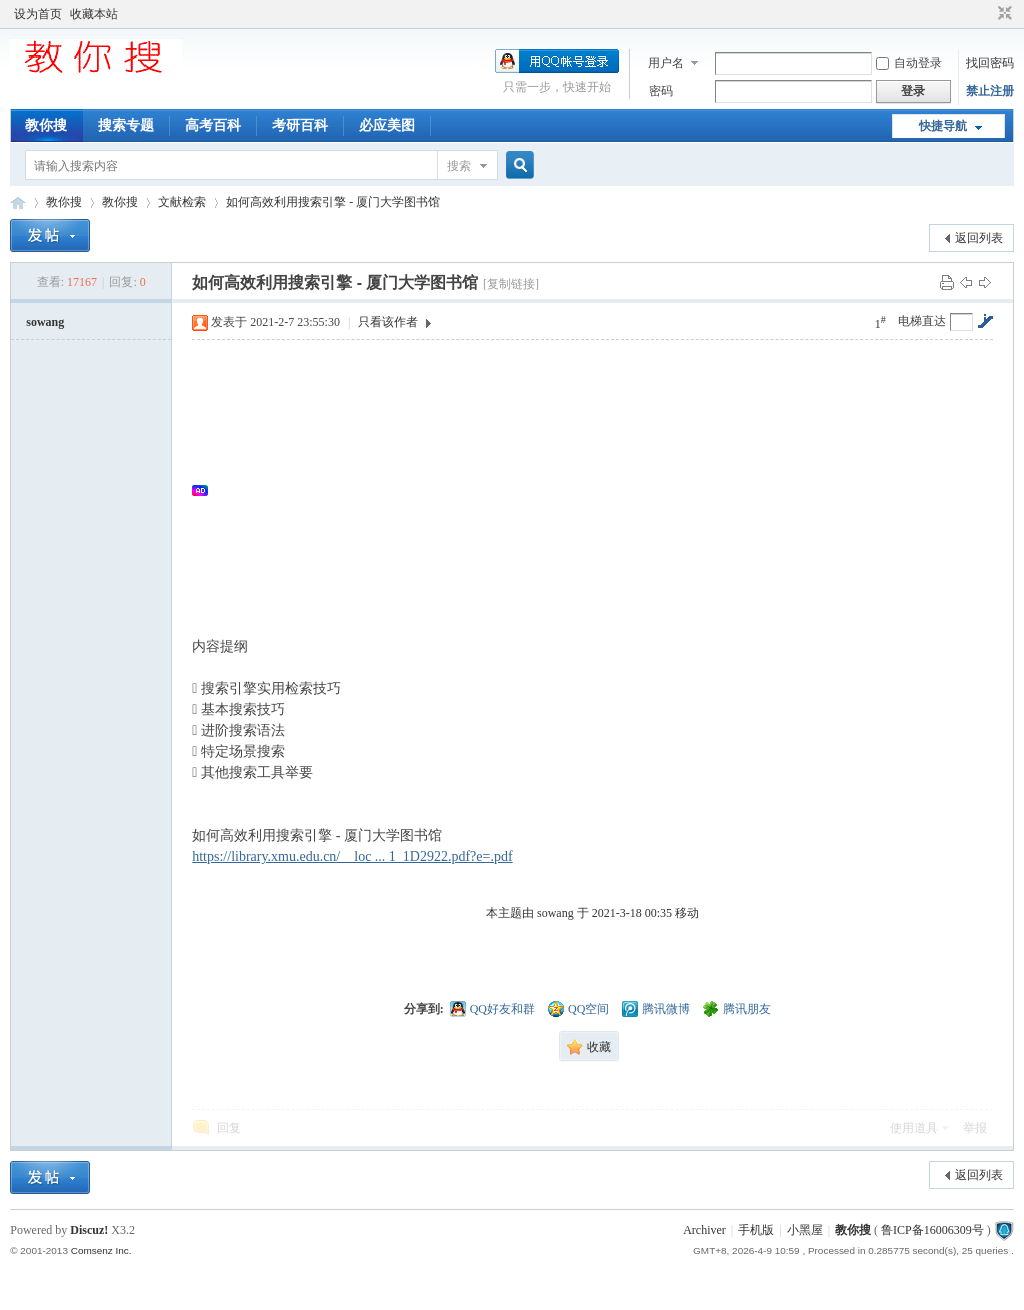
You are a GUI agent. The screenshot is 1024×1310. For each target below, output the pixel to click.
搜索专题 (126, 125)
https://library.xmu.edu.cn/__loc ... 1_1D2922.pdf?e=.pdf (352, 856)
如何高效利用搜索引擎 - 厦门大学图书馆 (333, 202)
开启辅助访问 (986, 14)
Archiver (704, 1230)
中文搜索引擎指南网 (18, 202)
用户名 (666, 63)
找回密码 (990, 63)
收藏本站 (94, 14)
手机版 (756, 1230)
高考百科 (213, 125)
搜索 (459, 166)
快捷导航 (943, 126)
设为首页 (38, 14)
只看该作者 (388, 322)
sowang (45, 322)
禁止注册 (990, 91)
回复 (229, 1128)
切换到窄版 (1002, 14)
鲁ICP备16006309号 (932, 1230)
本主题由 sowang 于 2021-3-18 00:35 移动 (592, 913)
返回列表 (979, 238)
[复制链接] (511, 284)
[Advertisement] (602, 490)
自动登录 (909, 63)
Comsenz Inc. (101, 1250)
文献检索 (182, 202)
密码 (661, 91)
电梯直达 (922, 321)
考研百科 (300, 125)
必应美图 (387, 125)
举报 (975, 1128)
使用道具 (914, 1128)
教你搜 (46, 125)
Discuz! (89, 1230)
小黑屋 (805, 1230)
